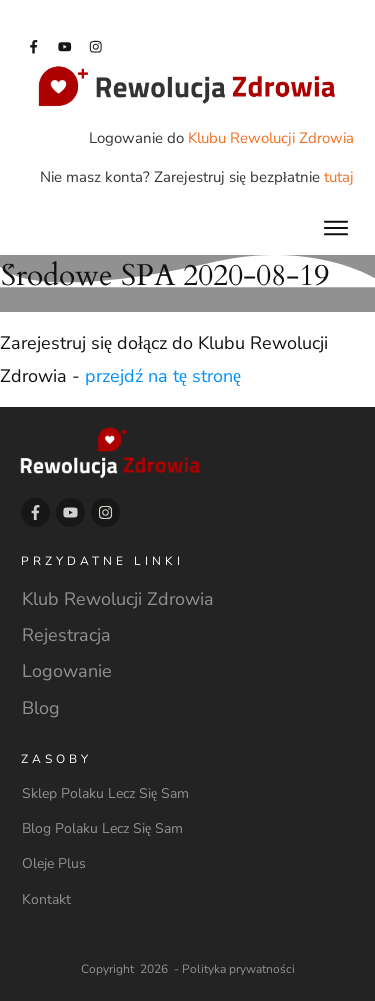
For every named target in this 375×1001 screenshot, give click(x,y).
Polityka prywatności (238, 969)
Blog (41, 708)
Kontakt (46, 899)
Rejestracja (66, 635)
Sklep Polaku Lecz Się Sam (105, 793)
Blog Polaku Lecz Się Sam (102, 828)
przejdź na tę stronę (163, 376)
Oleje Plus (54, 863)
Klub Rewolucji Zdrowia (118, 599)
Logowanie (67, 671)
